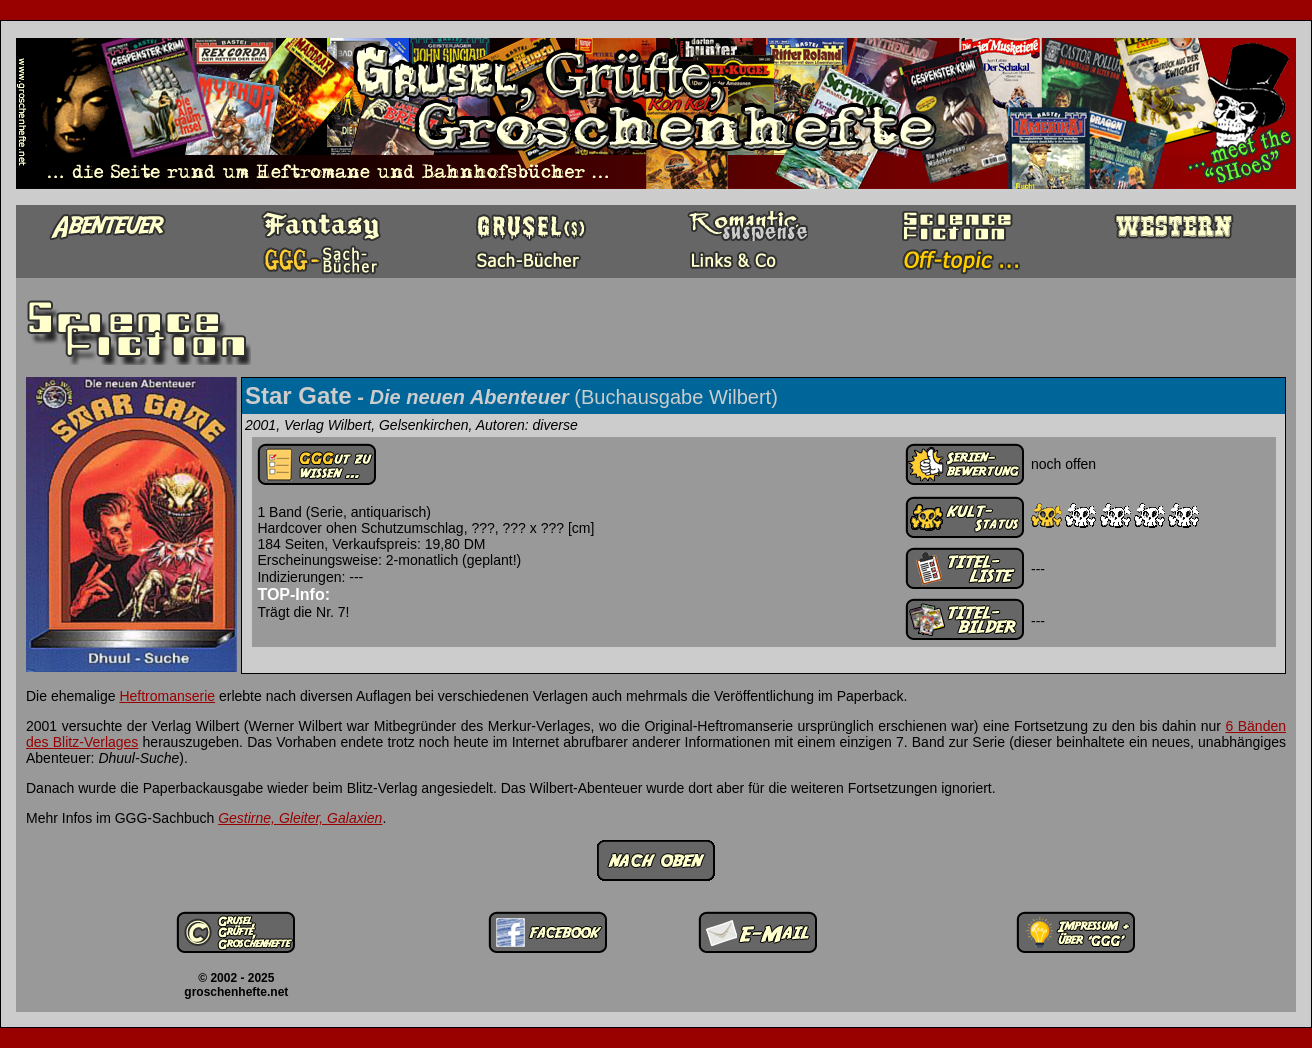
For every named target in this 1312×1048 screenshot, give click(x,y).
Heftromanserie (167, 696)
